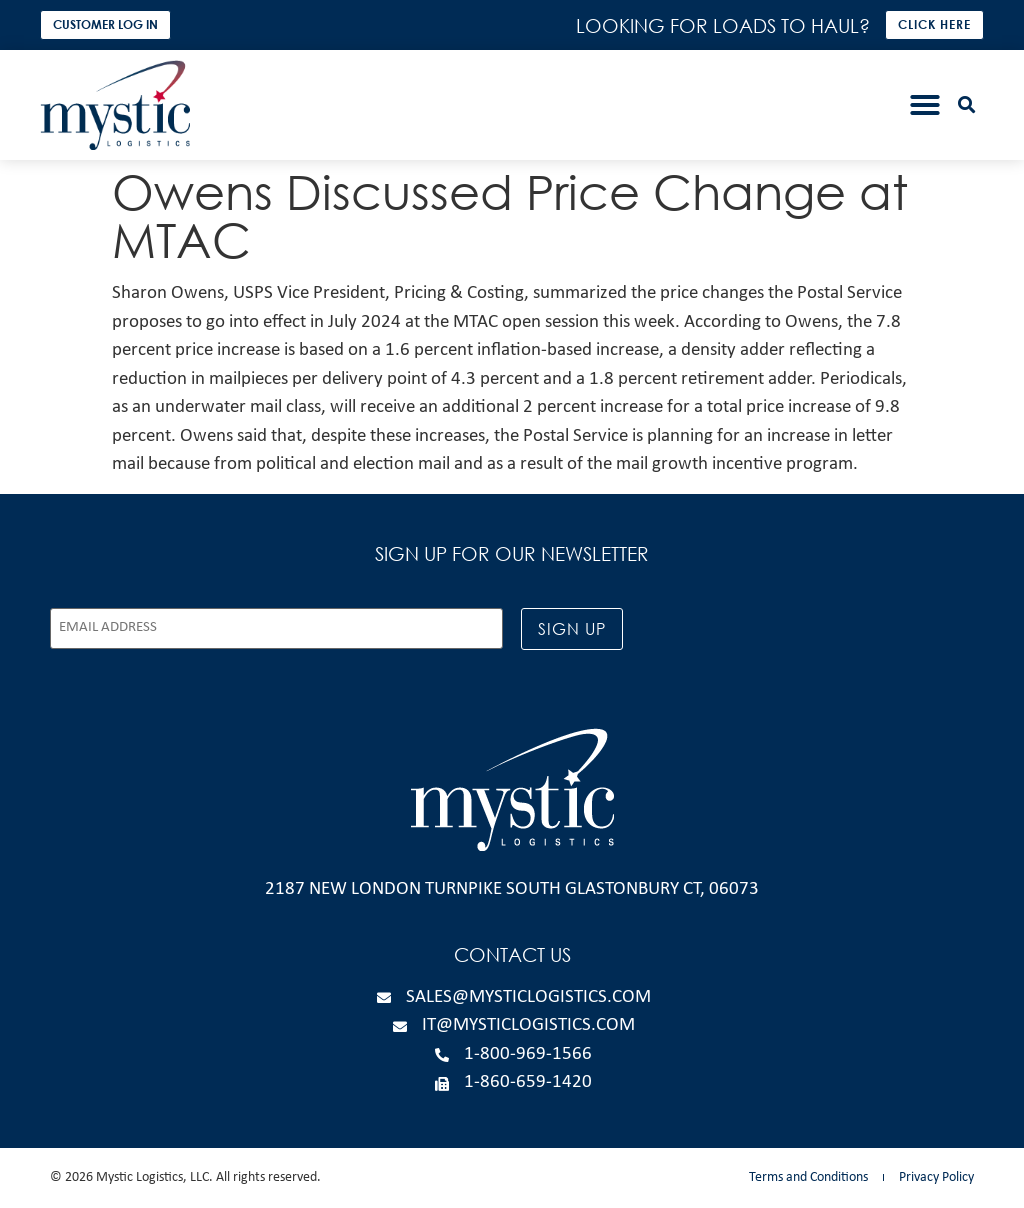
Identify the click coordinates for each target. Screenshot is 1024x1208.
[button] (925, 105)
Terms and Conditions (808, 1177)
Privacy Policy (936, 1177)
